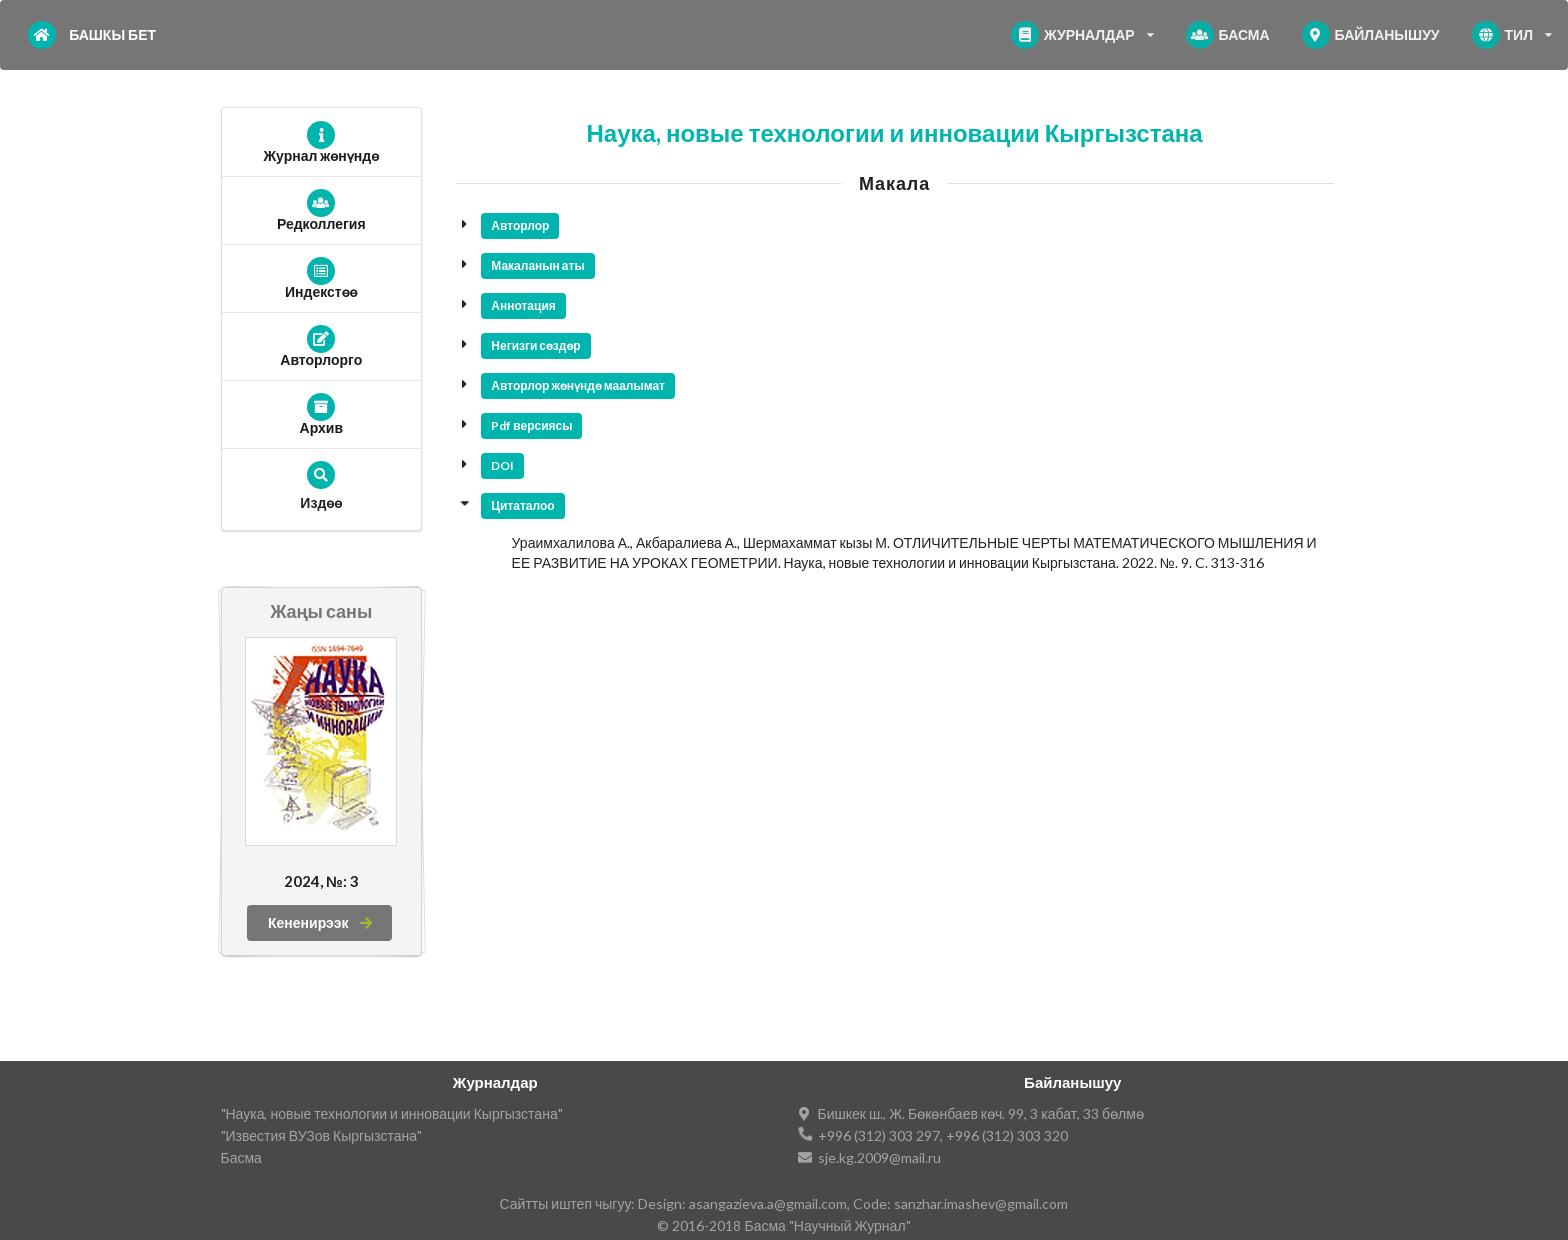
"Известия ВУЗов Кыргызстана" (322, 1135)
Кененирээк (321, 922)
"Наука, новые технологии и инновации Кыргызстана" (392, 1114)
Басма (241, 1157)
